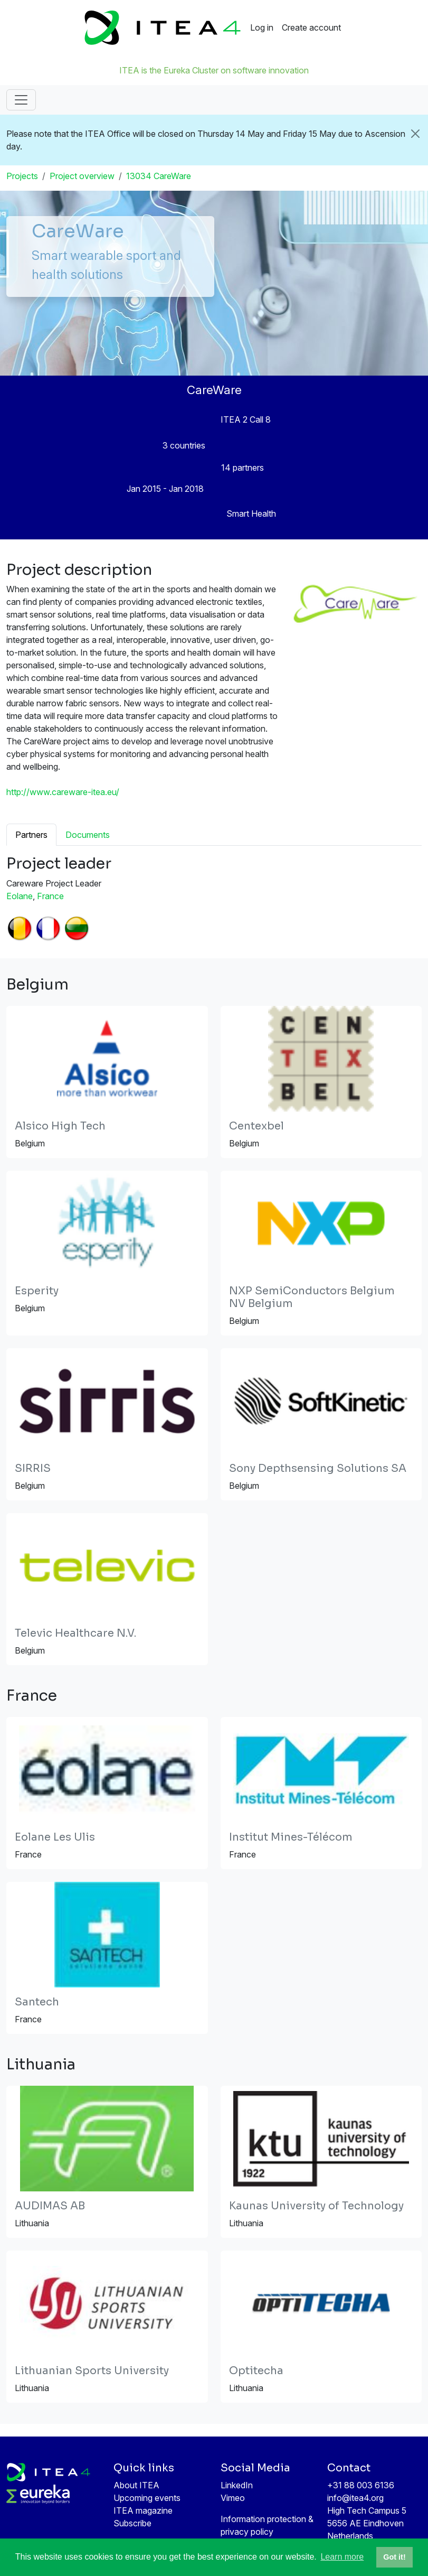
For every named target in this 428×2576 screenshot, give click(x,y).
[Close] (416, 133)
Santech (37, 2002)
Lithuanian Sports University (92, 2370)
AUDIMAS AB (50, 2206)
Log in (261, 27)
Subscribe (132, 2523)
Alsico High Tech (60, 1126)
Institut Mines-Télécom (291, 1837)
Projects (22, 176)
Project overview (82, 176)
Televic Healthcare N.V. (75, 1633)
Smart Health (251, 513)
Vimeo (233, 2498)
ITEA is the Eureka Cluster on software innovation (214, 70)
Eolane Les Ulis (55, 1837)
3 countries (184, 445)
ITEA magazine (143, 2510)
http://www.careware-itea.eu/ (62, 792)
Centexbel (256, 1126)
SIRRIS (33, 1468)
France (50, 896)
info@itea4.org (355, 2498)
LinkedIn (237, 2485)
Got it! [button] (394, 2557)
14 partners (242, 467)
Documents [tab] (87, 834)
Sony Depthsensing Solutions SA (317, 1468)
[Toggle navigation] (21, 99)
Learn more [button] (342, 2556)
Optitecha (256, 2370)
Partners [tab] (31, 834)
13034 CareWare (158, 176)
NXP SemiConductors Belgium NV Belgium (312, 1297)
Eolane (19, 896)
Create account (311, 27)
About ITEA (136, 2485)
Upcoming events (146, 2498)
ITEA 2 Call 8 (246, 419)
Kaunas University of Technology (316, 2206)
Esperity (37, 1291)
